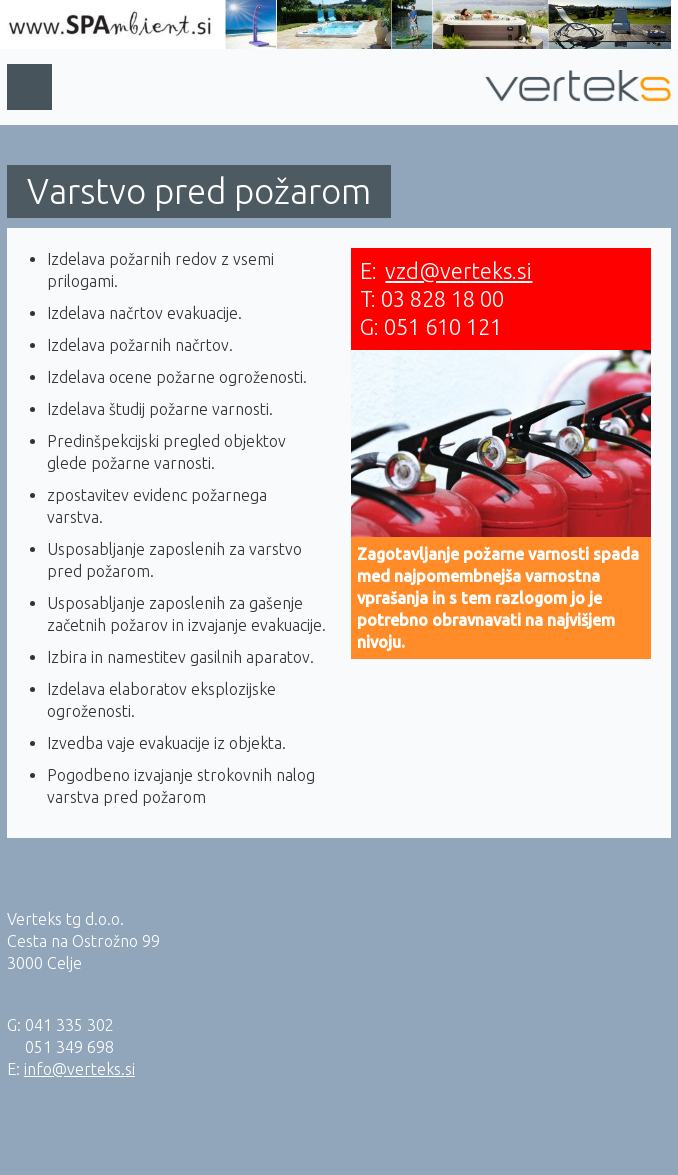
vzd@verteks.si (458, 270)
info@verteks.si (79, 1069)
